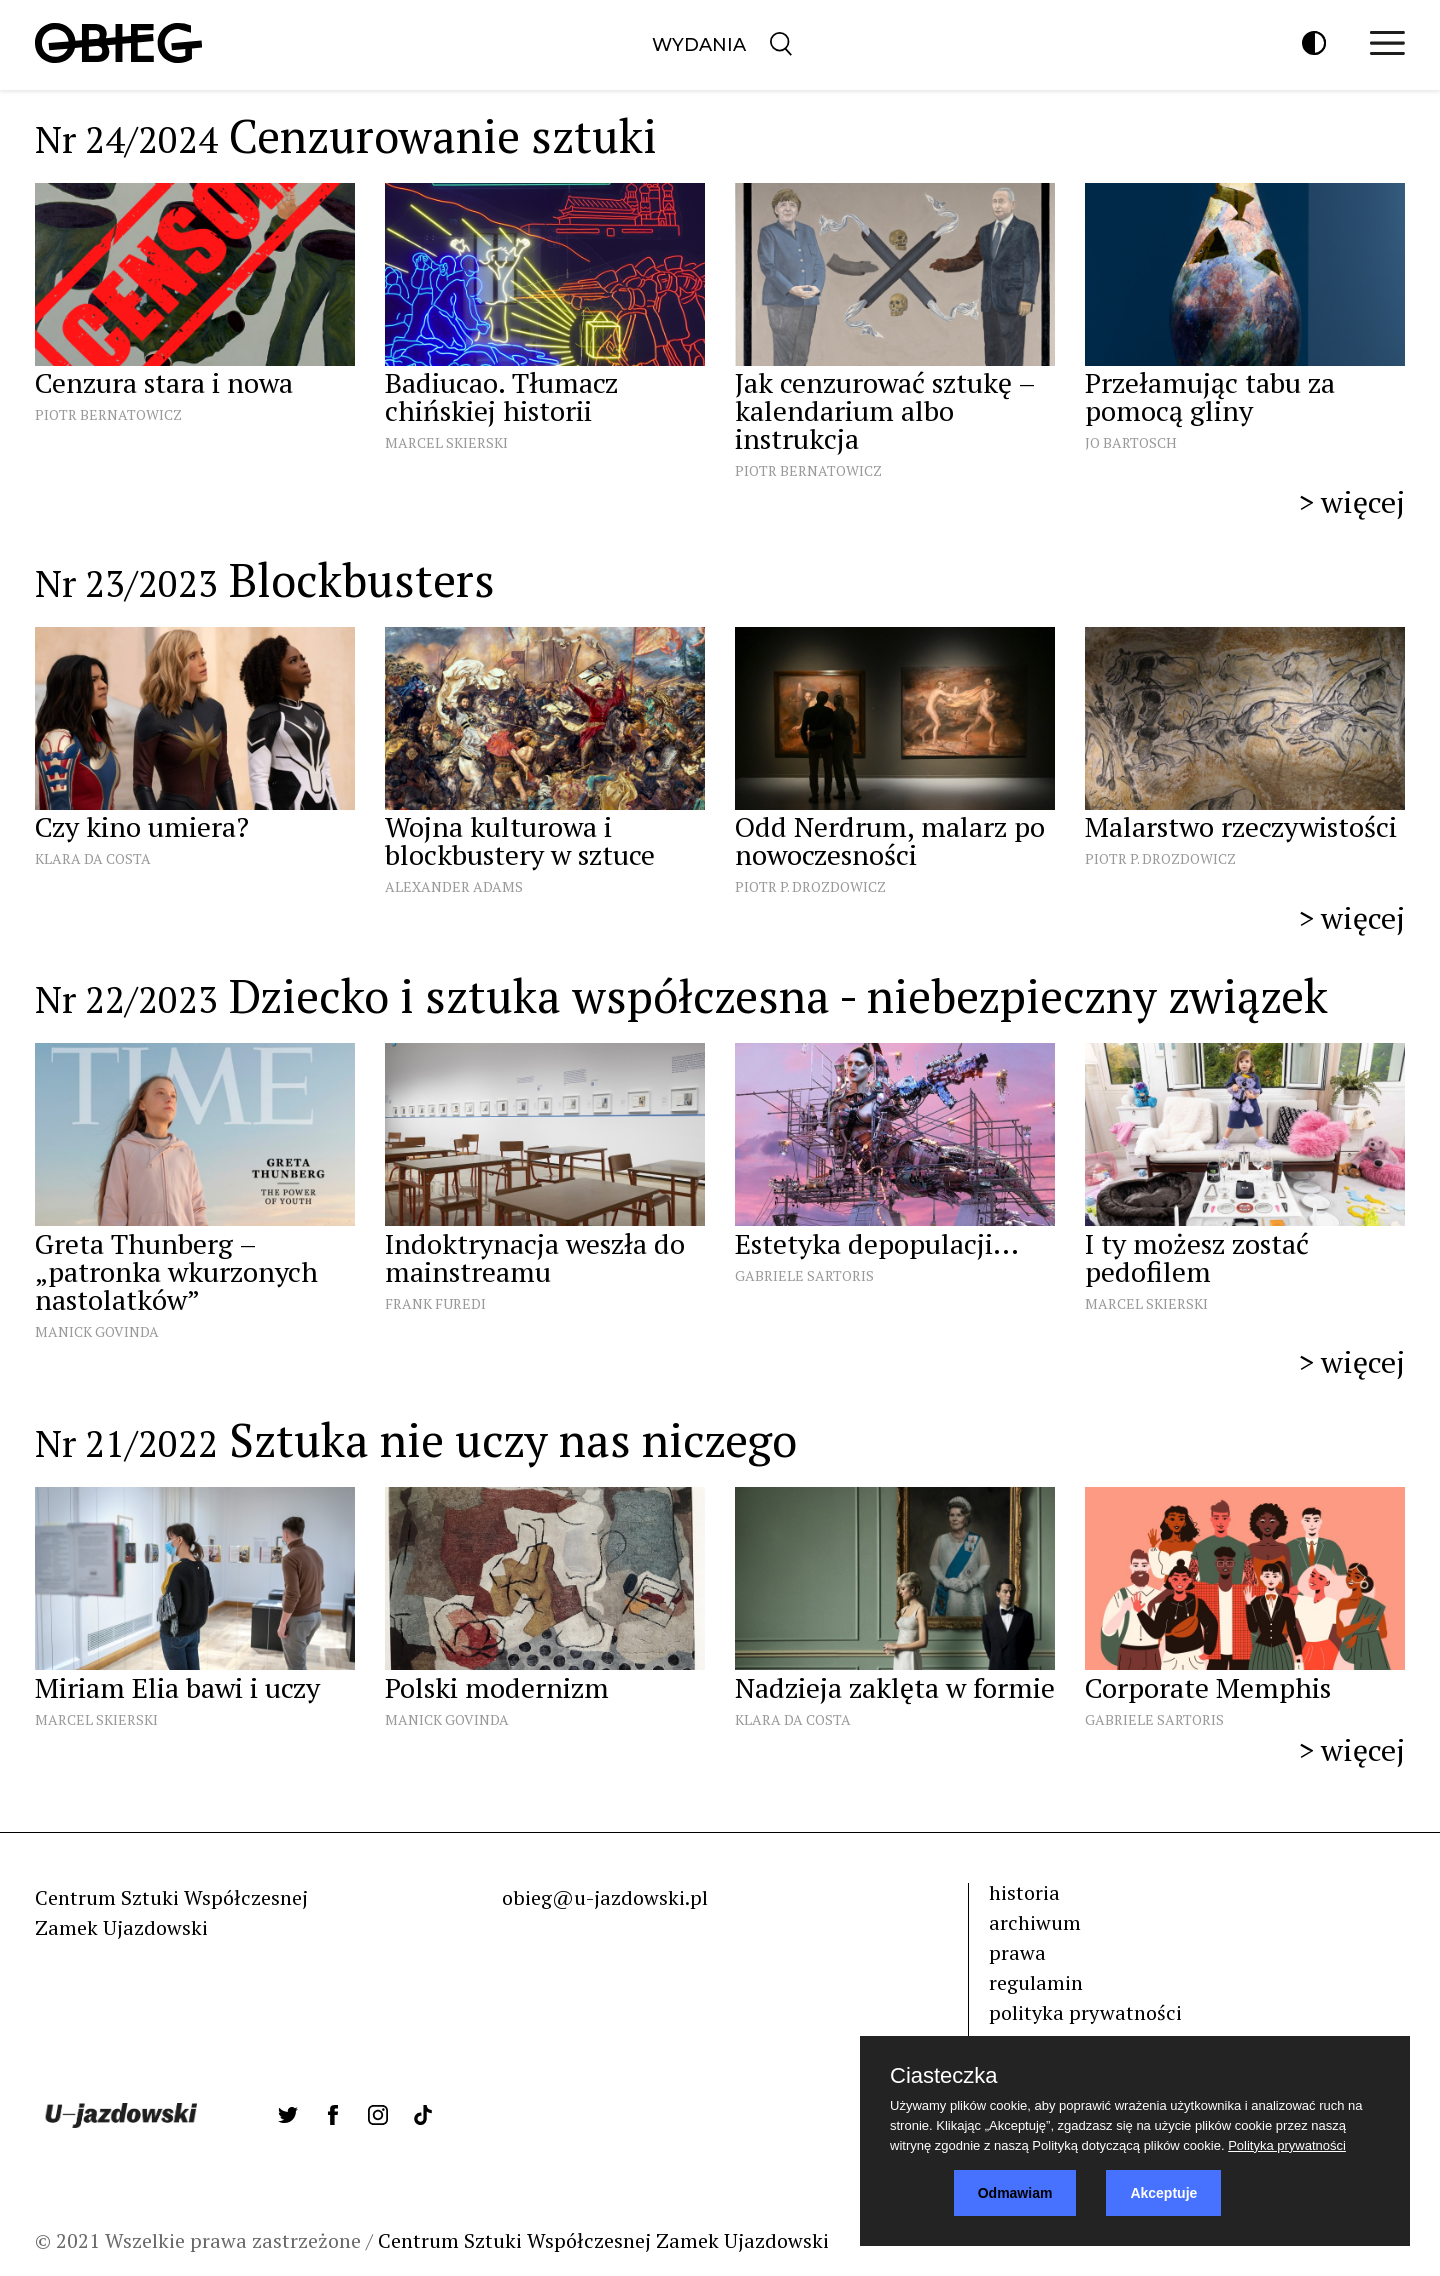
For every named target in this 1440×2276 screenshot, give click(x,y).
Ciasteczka (944, 2076)
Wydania (699, 45)
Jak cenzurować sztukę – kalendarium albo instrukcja (885, 410)
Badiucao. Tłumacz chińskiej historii (501, 396)
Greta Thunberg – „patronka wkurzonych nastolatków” (176, 1271)
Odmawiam (1015, 2193)
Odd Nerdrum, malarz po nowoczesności (890, 840)
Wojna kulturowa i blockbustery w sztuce (520, 840)
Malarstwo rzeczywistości (1241, 826)
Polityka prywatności (1287, 2145)
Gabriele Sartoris (804, 1275)
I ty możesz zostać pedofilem (1197, 1257)
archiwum (1035, 1922)
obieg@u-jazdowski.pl (605, 1897)
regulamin (1036, 1982)
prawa (1017, 1952)
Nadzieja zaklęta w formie (895, 1687)
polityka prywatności (1085, 2012)
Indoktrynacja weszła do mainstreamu (535, 1257)
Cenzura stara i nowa (164, 382)
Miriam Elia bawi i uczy (177, 1687)
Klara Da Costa (93, 858)
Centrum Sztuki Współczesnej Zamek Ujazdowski (603, 2240)
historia (1024, 1892)
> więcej (1351, 502)
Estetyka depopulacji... (877, 1243)
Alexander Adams (454, 886)
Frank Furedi (435, 1303)
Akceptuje (1163, 2193)
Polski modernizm (497, 1687)
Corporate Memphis (1208, 1687)
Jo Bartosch (1131, 442)
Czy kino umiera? (145, 826)
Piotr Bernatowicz (108, 414)
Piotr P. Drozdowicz (810, 886)
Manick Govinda (97, 1331)
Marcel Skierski (446, 442)
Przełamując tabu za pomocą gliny (1210, 396)
